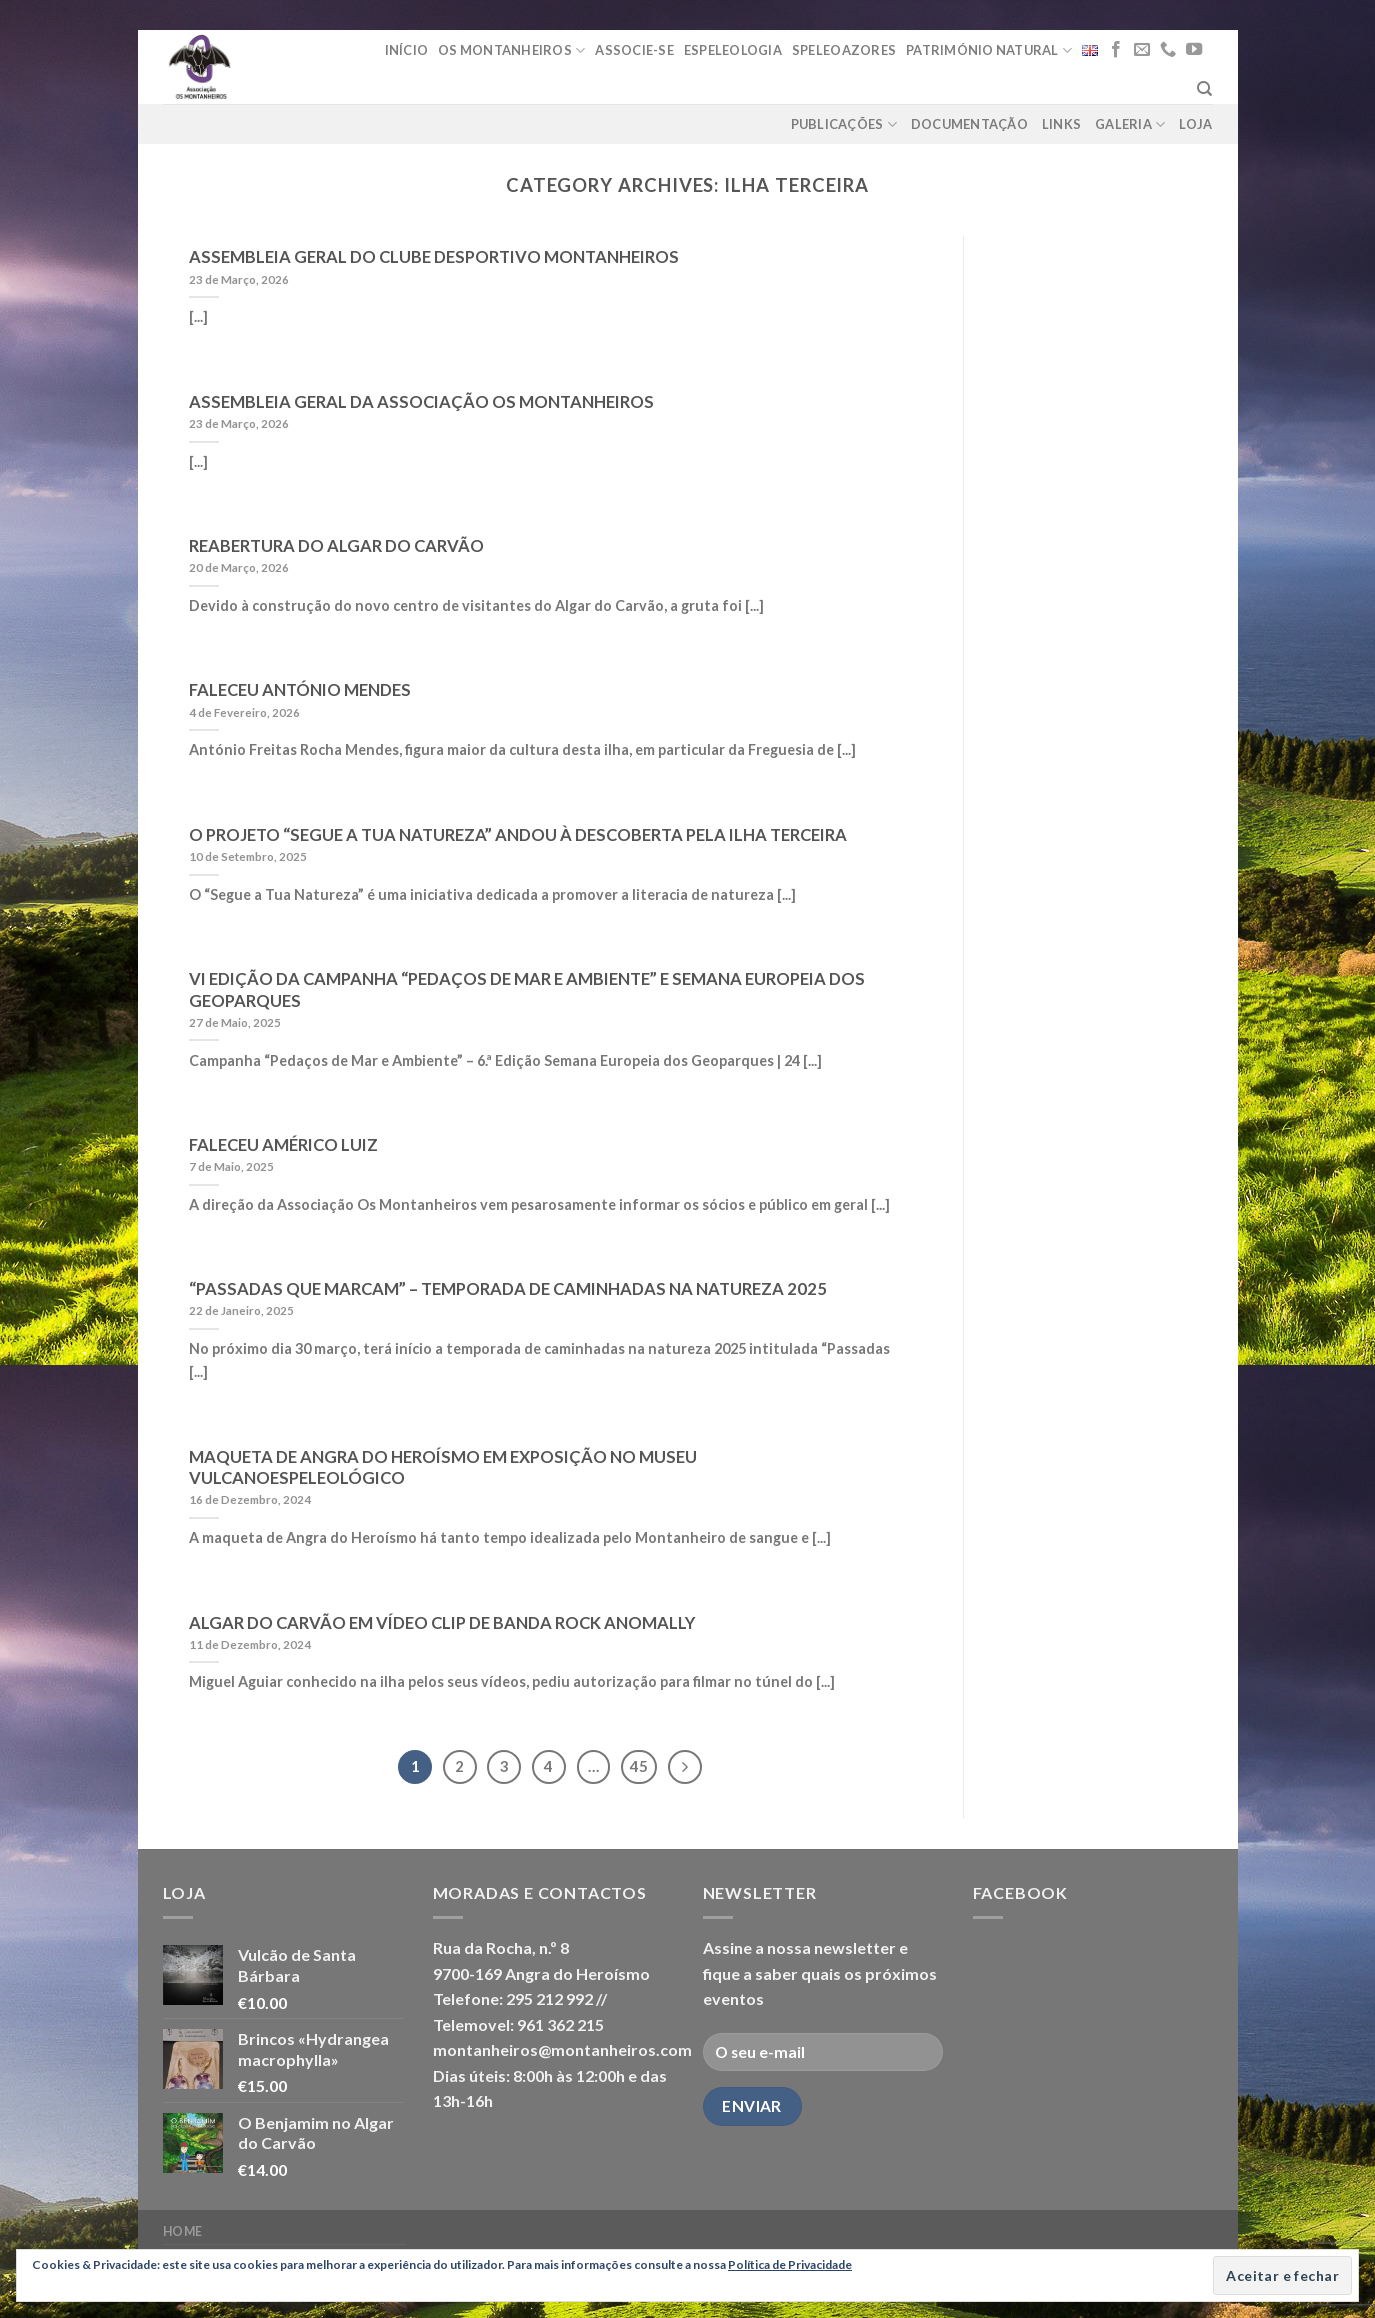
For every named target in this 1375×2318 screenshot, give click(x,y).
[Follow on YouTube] (1194, 50)
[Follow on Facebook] (1116, 50)
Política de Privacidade (790, 2264)
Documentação (969, 124)
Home (183, 2231)
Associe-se (634, 50)
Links (1061, 124)
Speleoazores (844, 50)
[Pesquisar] (1204, 89)
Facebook (1020, 1892)
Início (407, 50)
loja (1195, 124)
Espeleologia (733, 50)
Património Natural (989, 50)
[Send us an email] (1142, 50)
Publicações (844, 124)
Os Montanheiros (511, 50)
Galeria (1130, 124)
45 (639, 1766)
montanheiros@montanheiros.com (562, 2049)
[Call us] (1168, 50)
